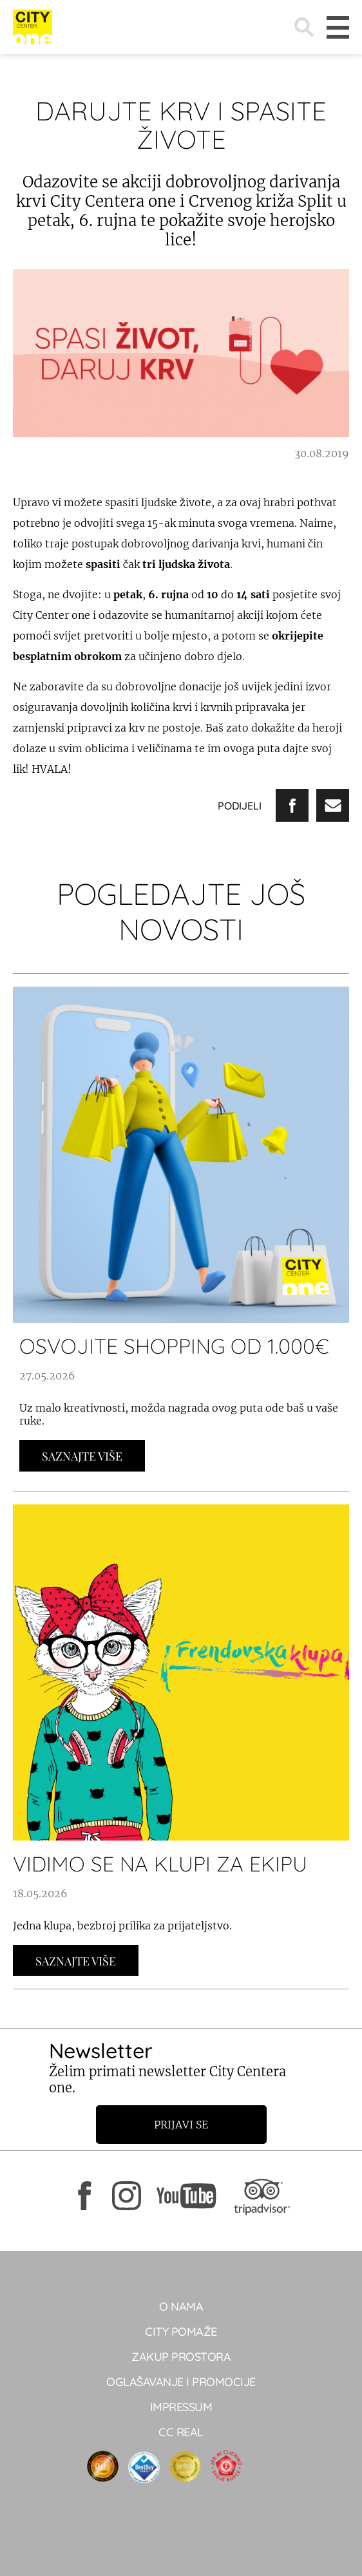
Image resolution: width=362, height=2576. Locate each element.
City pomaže (181, 2331)
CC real (181, 2432)
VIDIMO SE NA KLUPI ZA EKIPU (160, 1864)
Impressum (181, 2407)
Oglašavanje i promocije (181, 2381)
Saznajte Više (82, 1456)
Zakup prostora (181, 2356)
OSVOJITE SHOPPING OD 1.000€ (174, 1346)
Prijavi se (181, 2124)
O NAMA (181, 2306)
